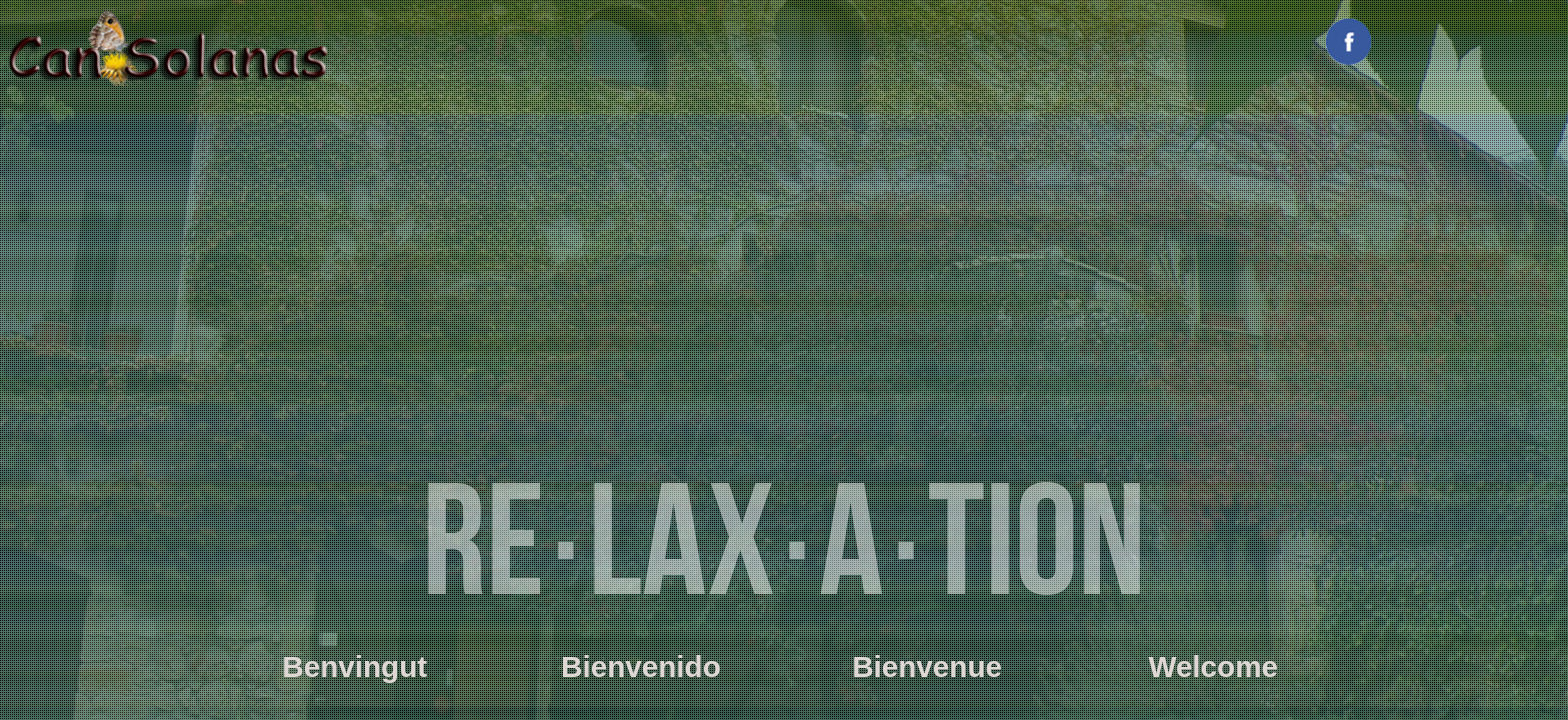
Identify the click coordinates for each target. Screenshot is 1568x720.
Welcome (1213, 666)
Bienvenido (641, 666)
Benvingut (354, 666)
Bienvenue (927, 666)
